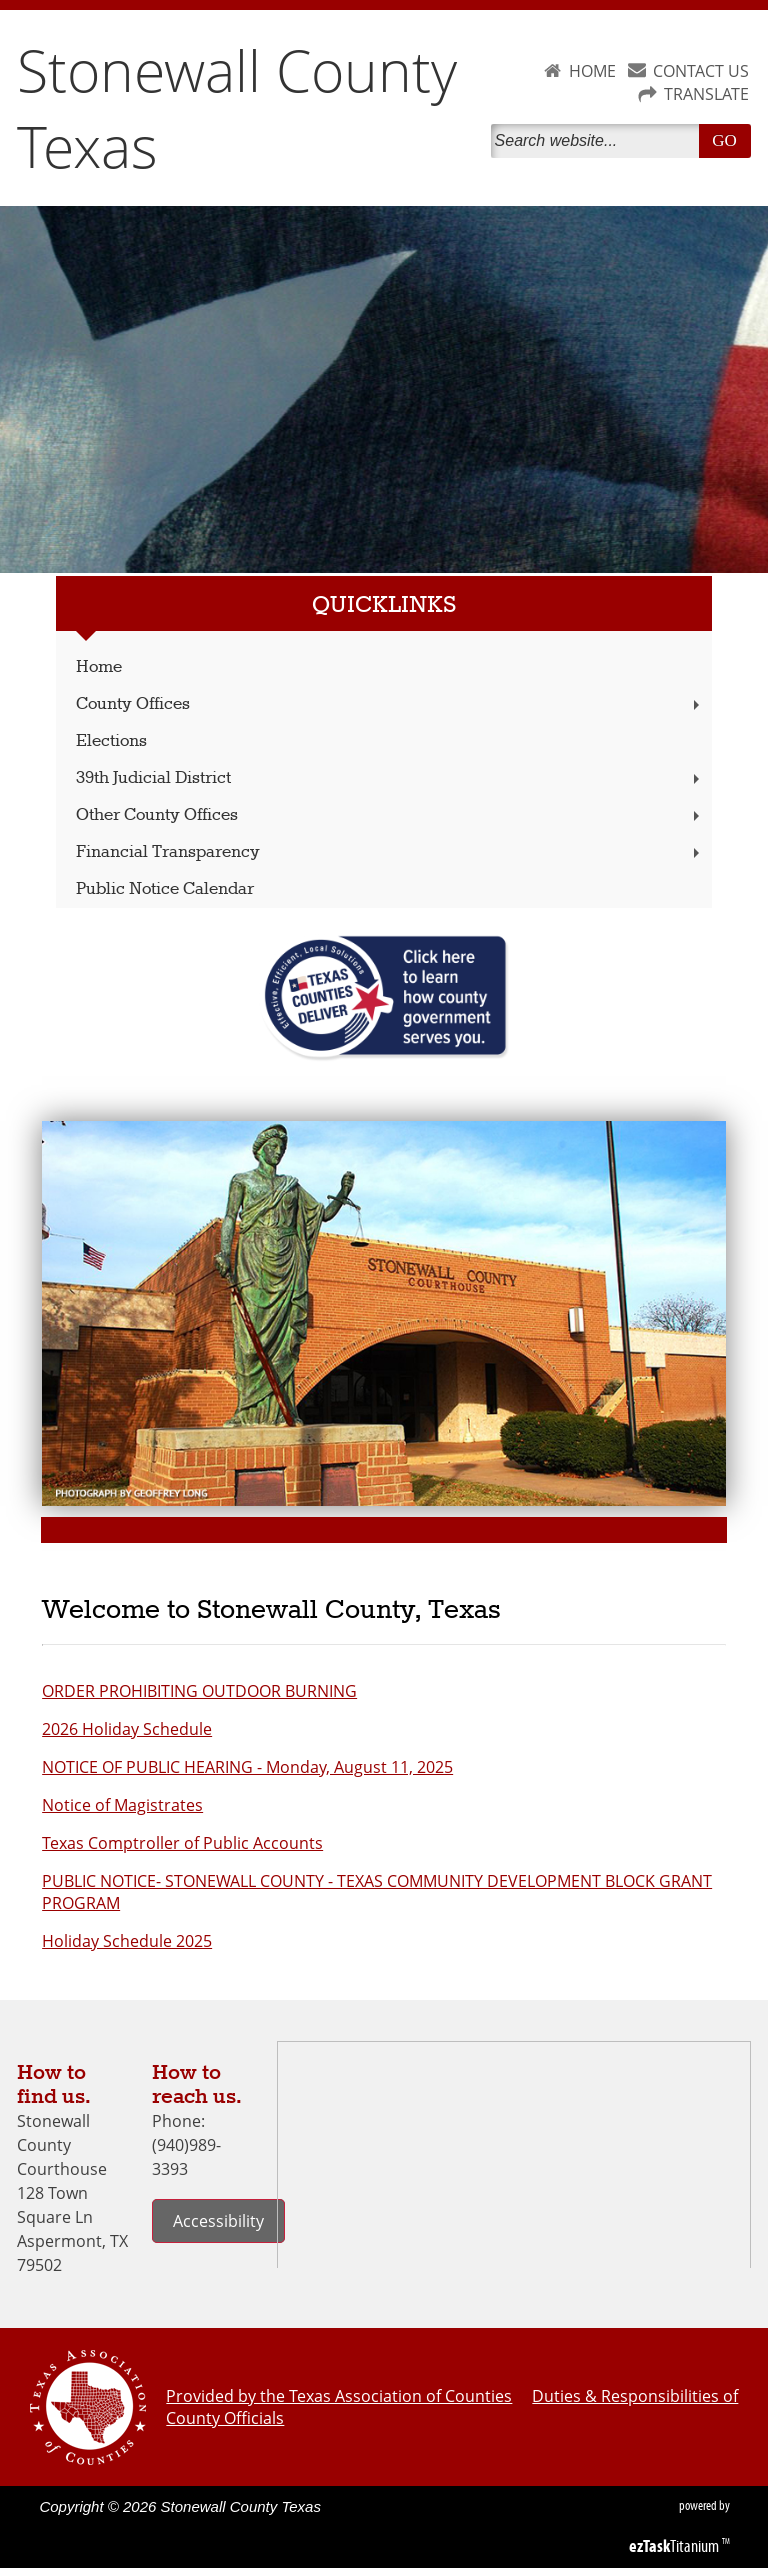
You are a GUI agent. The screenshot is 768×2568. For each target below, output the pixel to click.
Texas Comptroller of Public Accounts (182, 1843)
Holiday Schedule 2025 (127, 1941)
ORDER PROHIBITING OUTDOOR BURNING (199, 1691)
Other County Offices (390, 815)
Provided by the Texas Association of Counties (339, 2396)
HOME (592, 71)
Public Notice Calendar (165, 889)
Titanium (675, 2546)
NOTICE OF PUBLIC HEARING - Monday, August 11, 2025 (247, 1767)
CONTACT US (701, 71)
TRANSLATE (706, 94)
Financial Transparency (390, 852)
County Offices (390, 704)
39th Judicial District (390, 778)
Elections (111, 741)
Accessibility (218, 2221)
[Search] (599, 141)
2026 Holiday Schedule (127, 1729)
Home (99, 667)
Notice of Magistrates (122, 1805)
